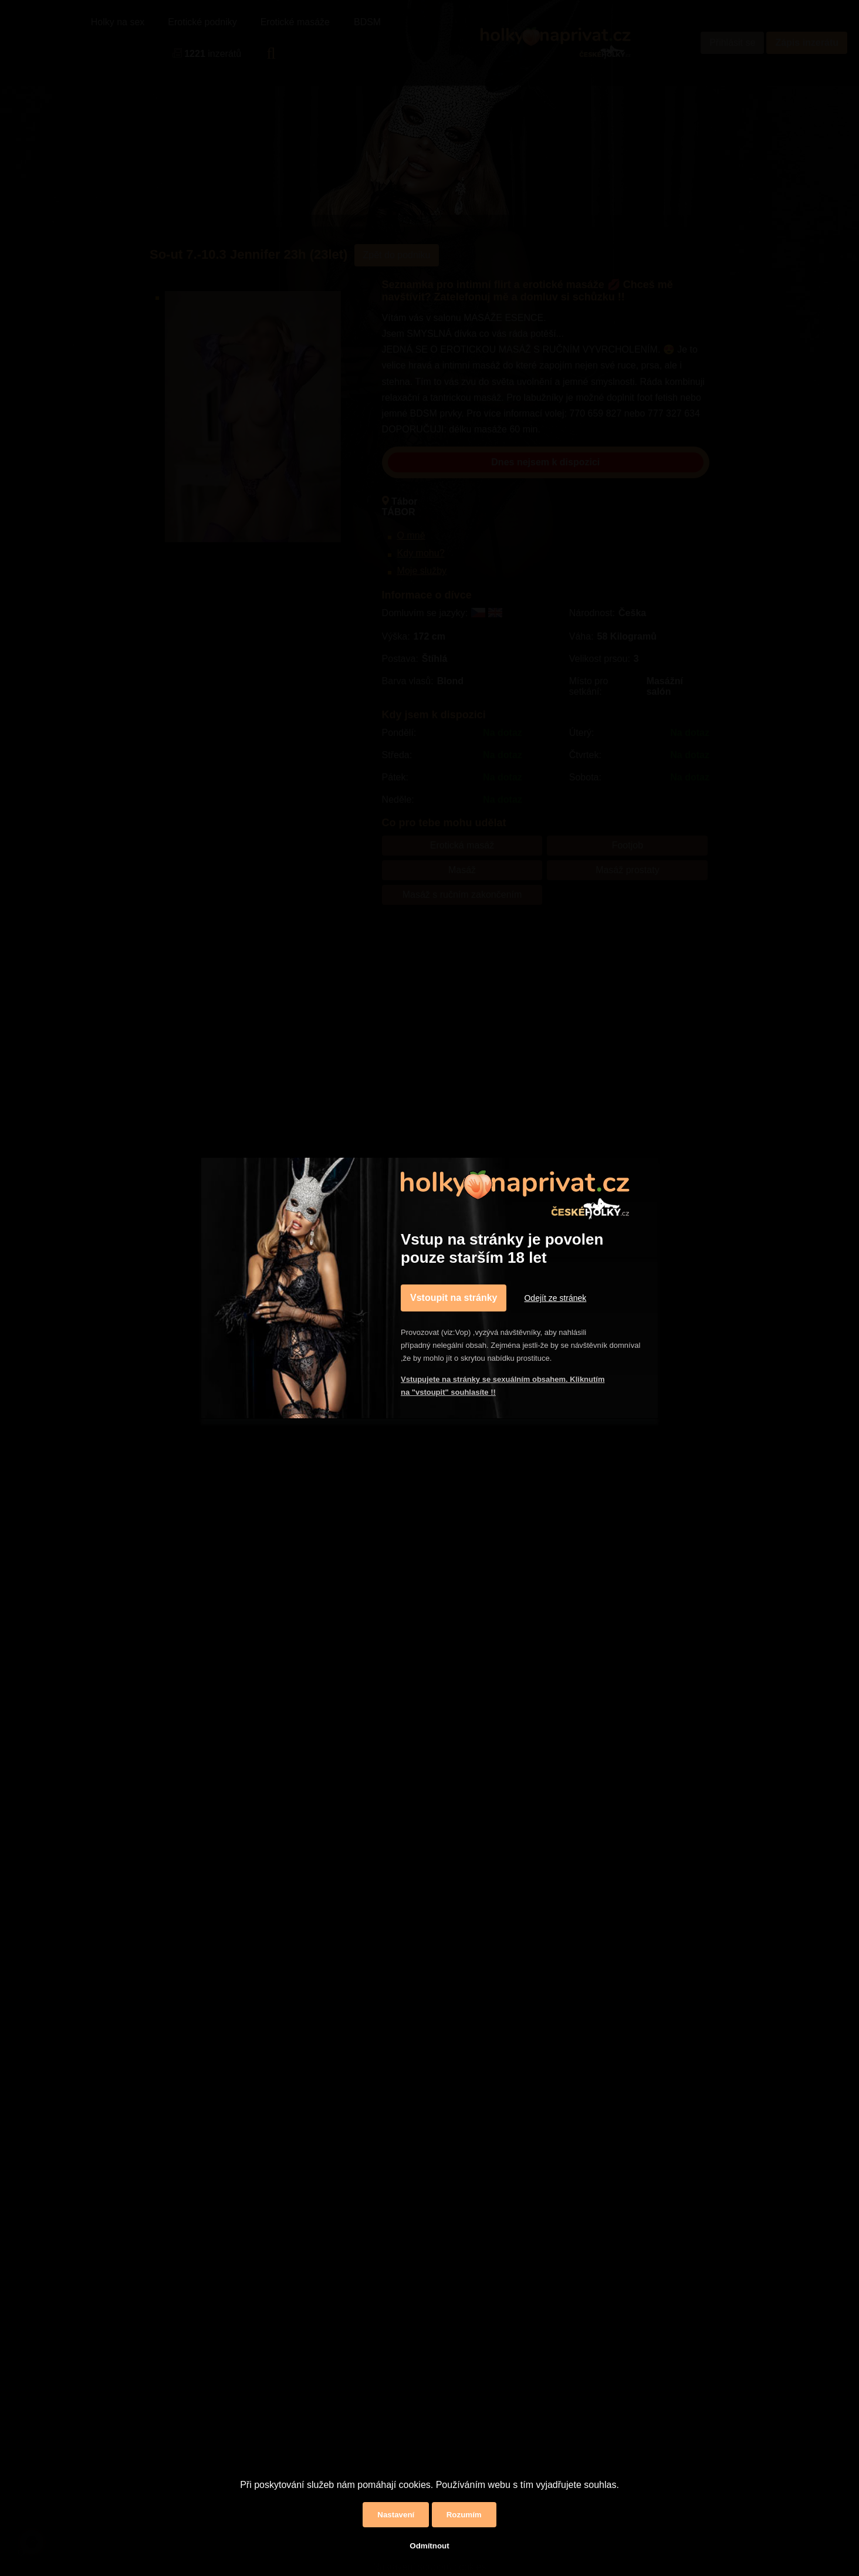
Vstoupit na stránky (453, 1298)
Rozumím (464, 2514)
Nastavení (395, 2514)
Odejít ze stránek (555, 1298)
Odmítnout (429, 2545)
